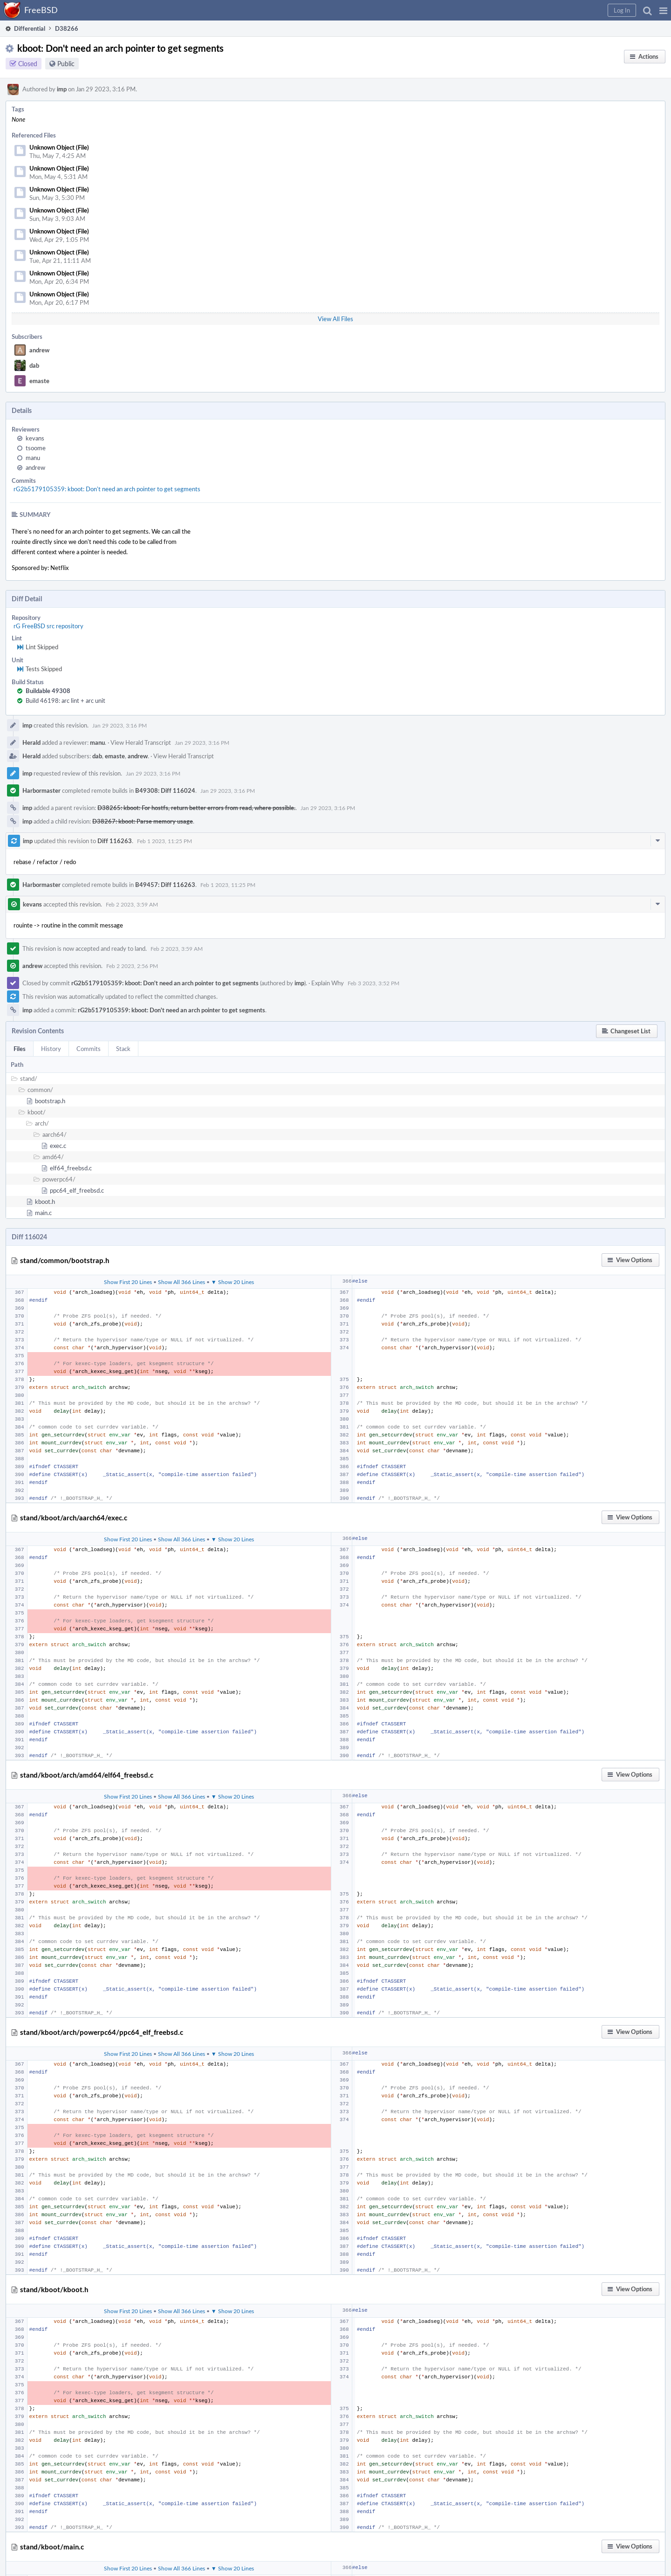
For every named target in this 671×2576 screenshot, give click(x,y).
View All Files (335, 319)
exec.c (58, 1145)
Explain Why (327, 983)
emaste (39, 381)
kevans (35, 438)
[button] (663, 10)
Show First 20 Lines (128, 1281)
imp (62, 89)
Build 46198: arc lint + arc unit (65, 700)
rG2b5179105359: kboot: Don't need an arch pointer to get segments (107, 489)
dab (34, 365)
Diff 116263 (114, 841)
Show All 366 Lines (181, 1281)
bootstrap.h (50, 1101)
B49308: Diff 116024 (165, 790)
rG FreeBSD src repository (48, 626)
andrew (39, 350)
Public (66, 63)
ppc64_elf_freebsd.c (77, 1190)
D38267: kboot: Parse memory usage (142, 821)
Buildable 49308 (48, 691)
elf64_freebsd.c (71, 1168)
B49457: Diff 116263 (165, 884)
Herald (31, 742)
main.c (43, 1213)
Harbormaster (41, 790)
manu (33, 457)
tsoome (36, 448)
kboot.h (45, 1201)
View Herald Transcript (140, 742)
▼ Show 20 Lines (232, 1281)
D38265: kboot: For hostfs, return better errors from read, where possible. (196, 808)
